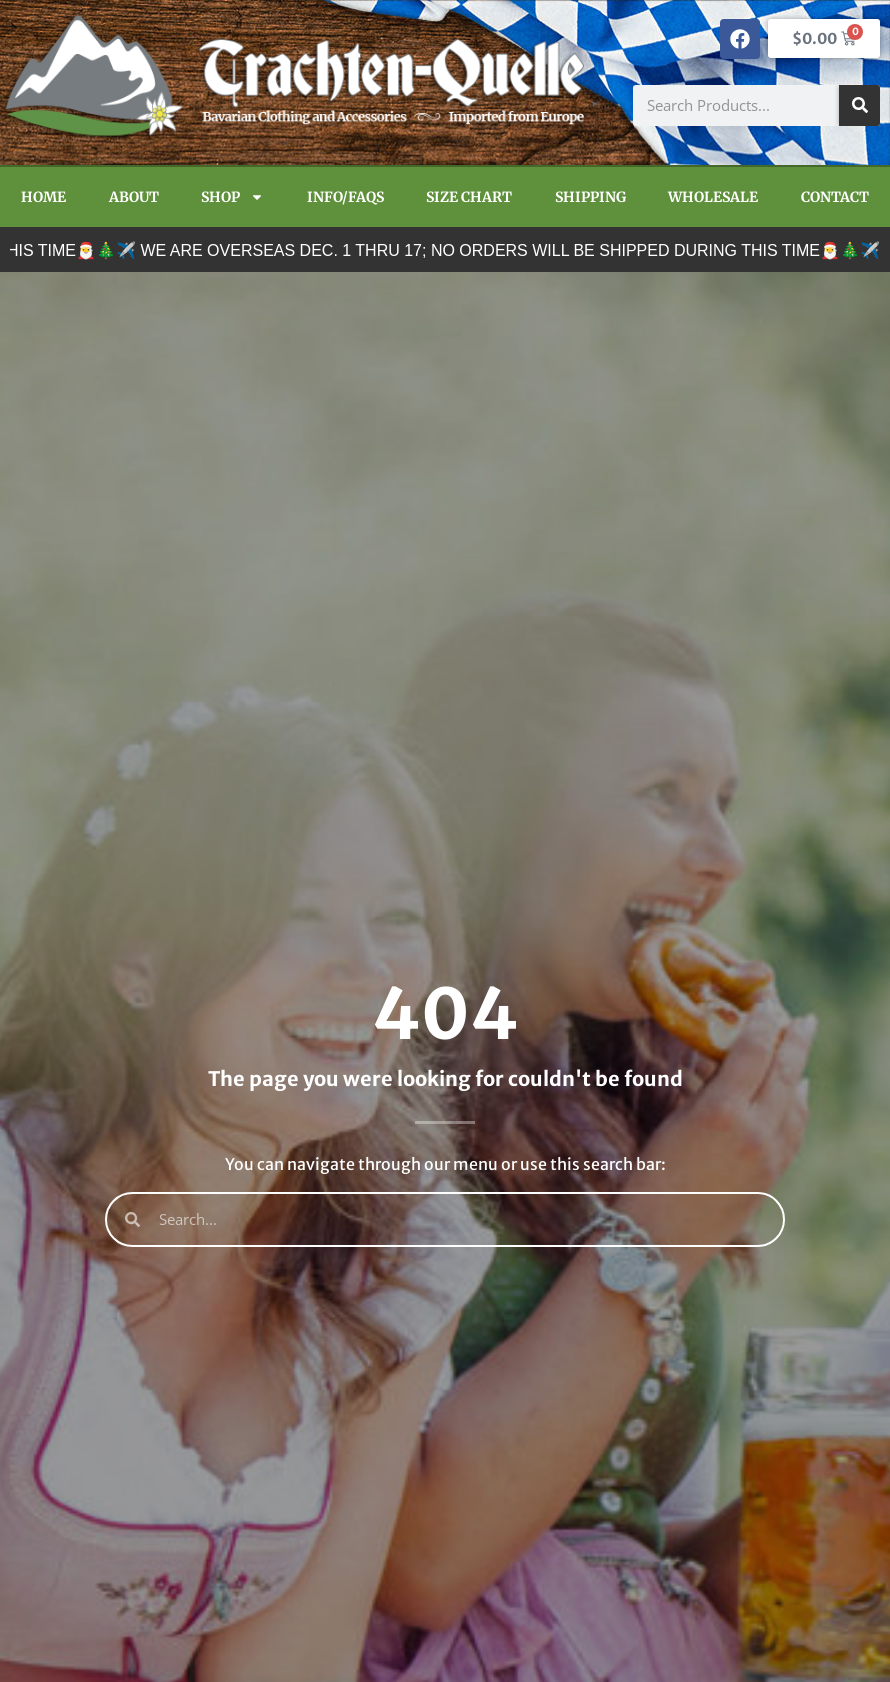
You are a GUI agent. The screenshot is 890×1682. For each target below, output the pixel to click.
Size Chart (469, 197)
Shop (232, 197)
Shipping (590, 197)
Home (43, 197)
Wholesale (713, 197)
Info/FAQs (345, 197)
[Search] (859, 105)
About (134, 197)
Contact (835, 197)
